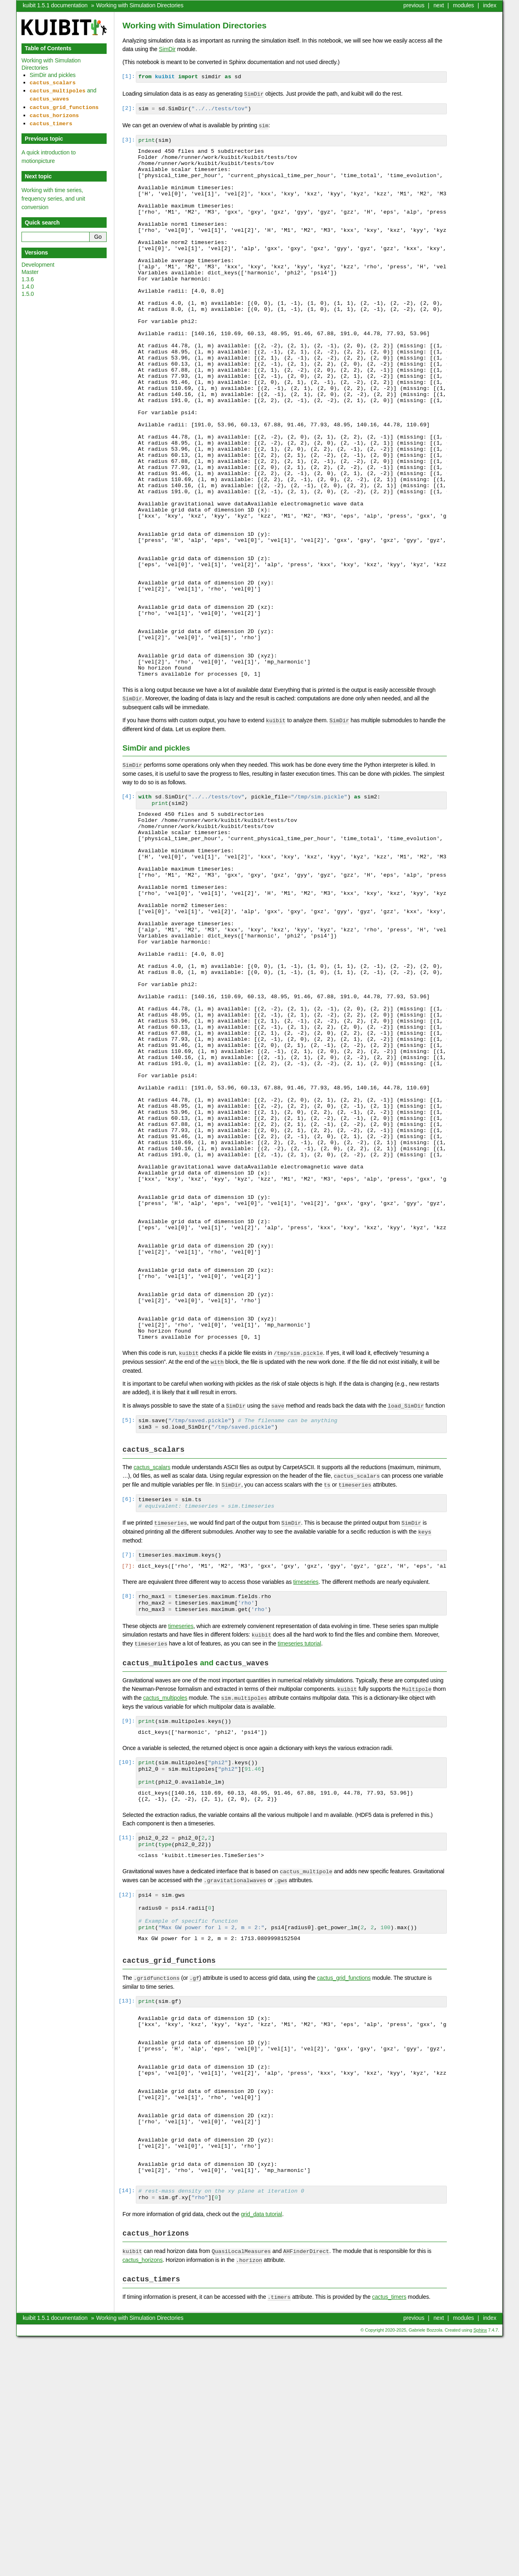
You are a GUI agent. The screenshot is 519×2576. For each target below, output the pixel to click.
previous (414, 5)
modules (463, 5)
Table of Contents (48, 48)
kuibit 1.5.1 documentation (55, 5)
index (489, 5)
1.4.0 (27, 281)
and (63, 93)
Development (37, 260)
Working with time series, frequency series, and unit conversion (53, 193)
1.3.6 (27, 274)
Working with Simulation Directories (139, 5)
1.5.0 (27, 289)
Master (30, 267)
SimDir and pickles (52, 75)
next (438, 5)
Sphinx (480, 2569)
